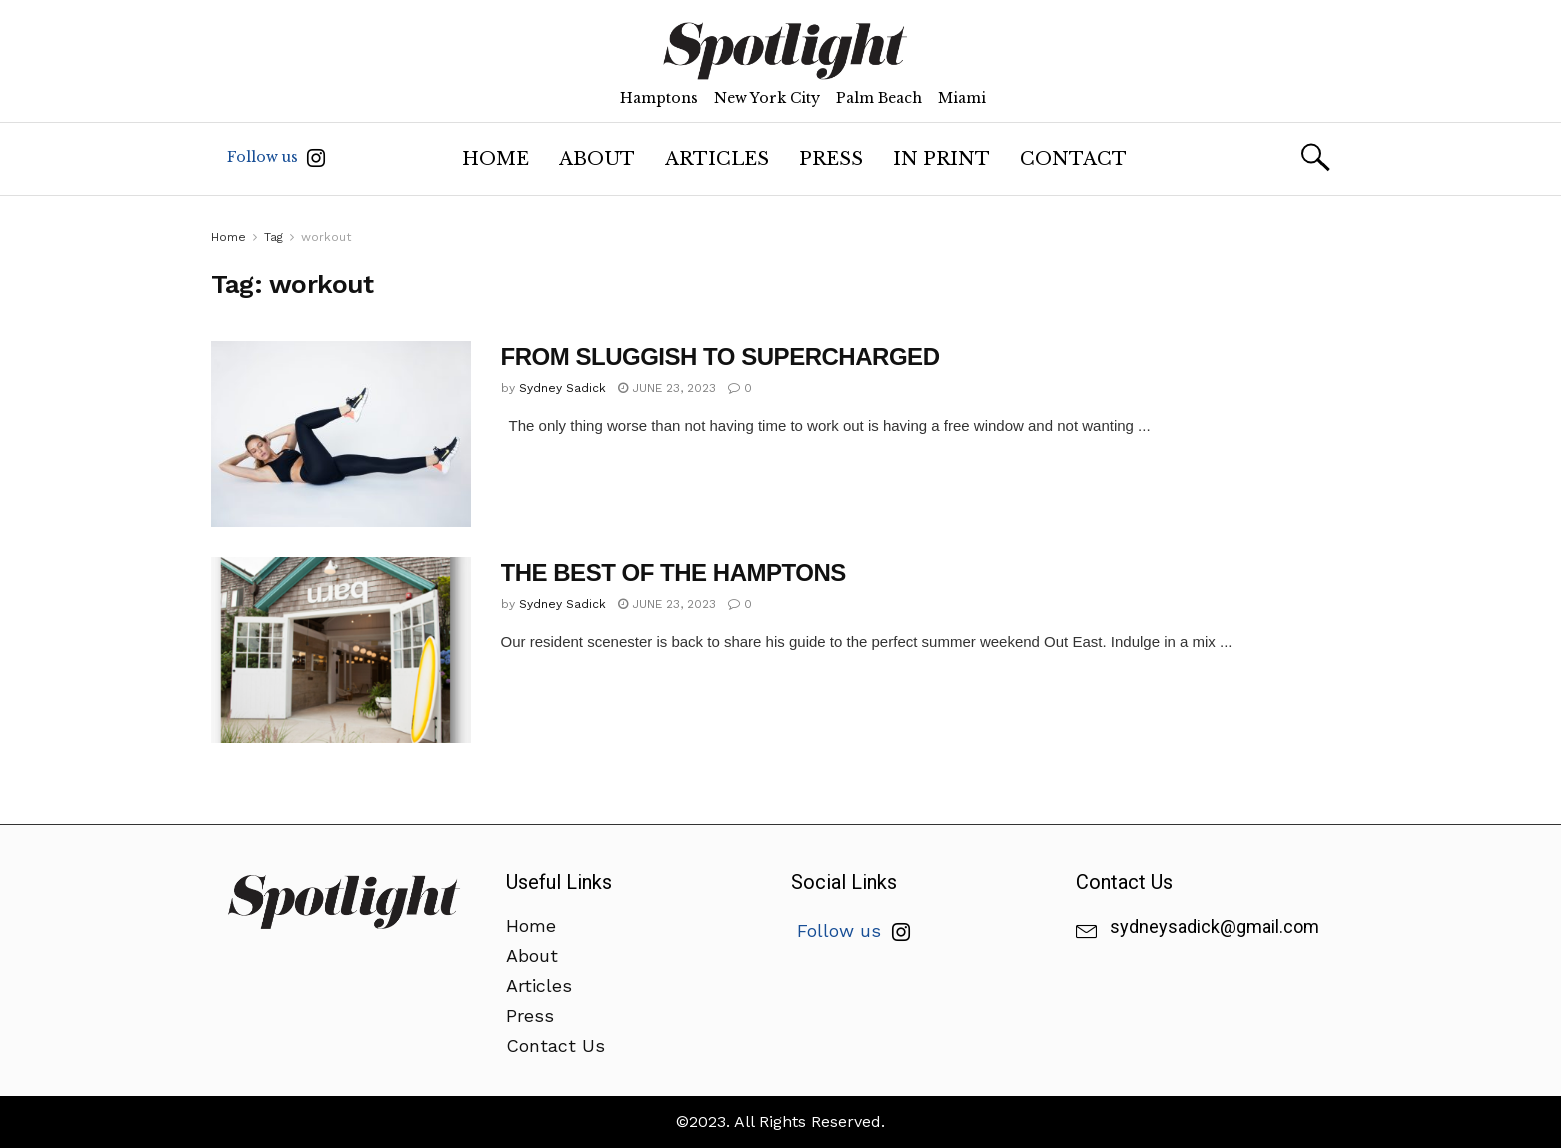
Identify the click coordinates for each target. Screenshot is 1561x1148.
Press (831, 159)
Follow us (276, 157)
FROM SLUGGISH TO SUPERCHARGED (720, 356)
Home (495, 159)
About (597, 159)
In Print (941, 159)
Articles (717, 159)
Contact (1073, 159)
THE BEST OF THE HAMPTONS (673, 572)
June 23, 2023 (667, 388)
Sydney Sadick (562, 388)
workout (326, 237)
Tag (273, 237)
